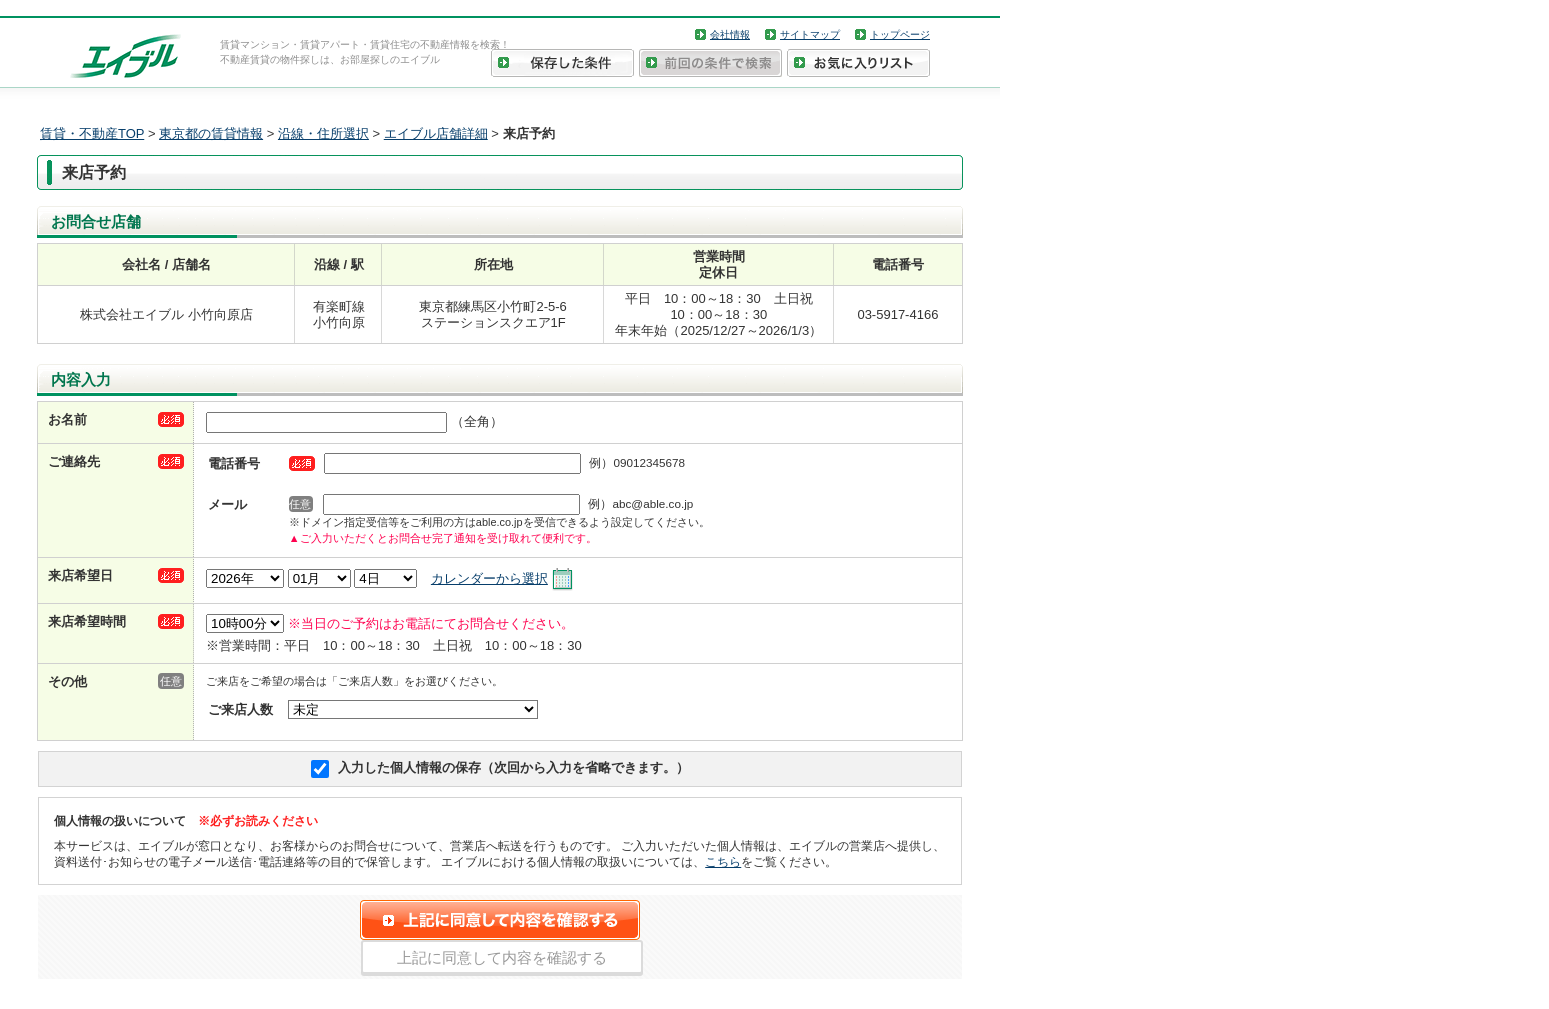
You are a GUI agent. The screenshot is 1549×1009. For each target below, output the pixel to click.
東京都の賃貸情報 (211, 133)
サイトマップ (810, 34)
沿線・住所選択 (323, 133)
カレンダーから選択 (489, 578)
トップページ (900, 34)
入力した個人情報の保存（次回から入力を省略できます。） (513, 767)
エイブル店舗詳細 (436, 133)
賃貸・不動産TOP (92, 133)
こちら (723, 861)
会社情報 (730, 34)
